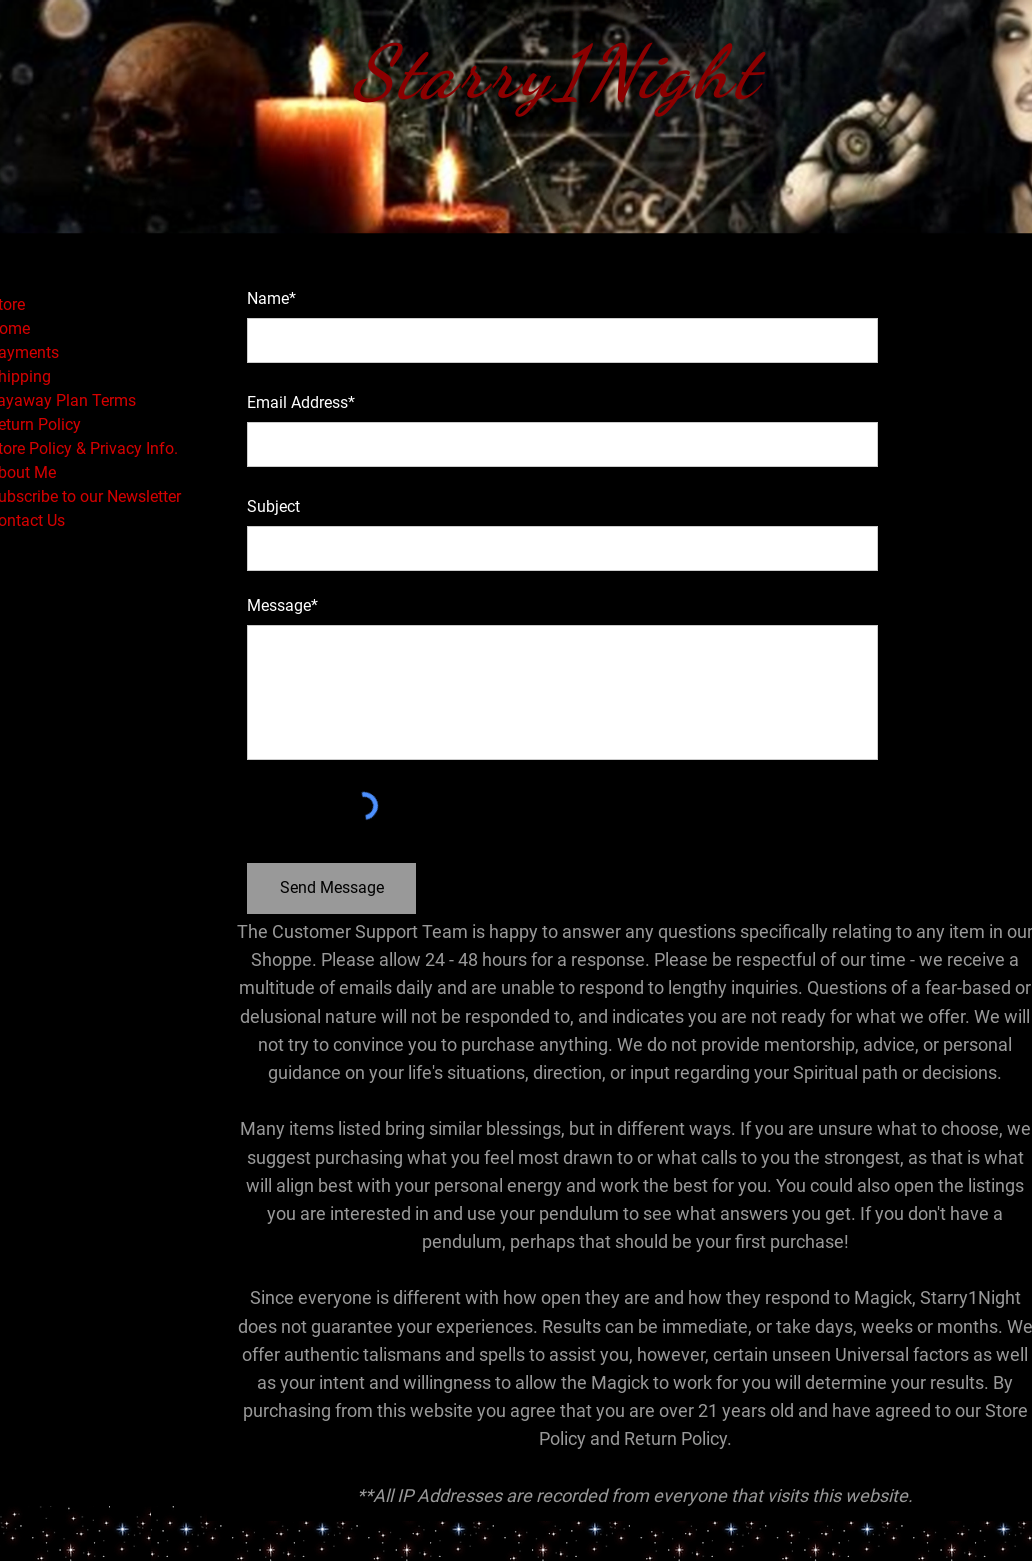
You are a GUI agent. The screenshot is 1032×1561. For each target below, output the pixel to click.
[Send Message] (331, 888)
